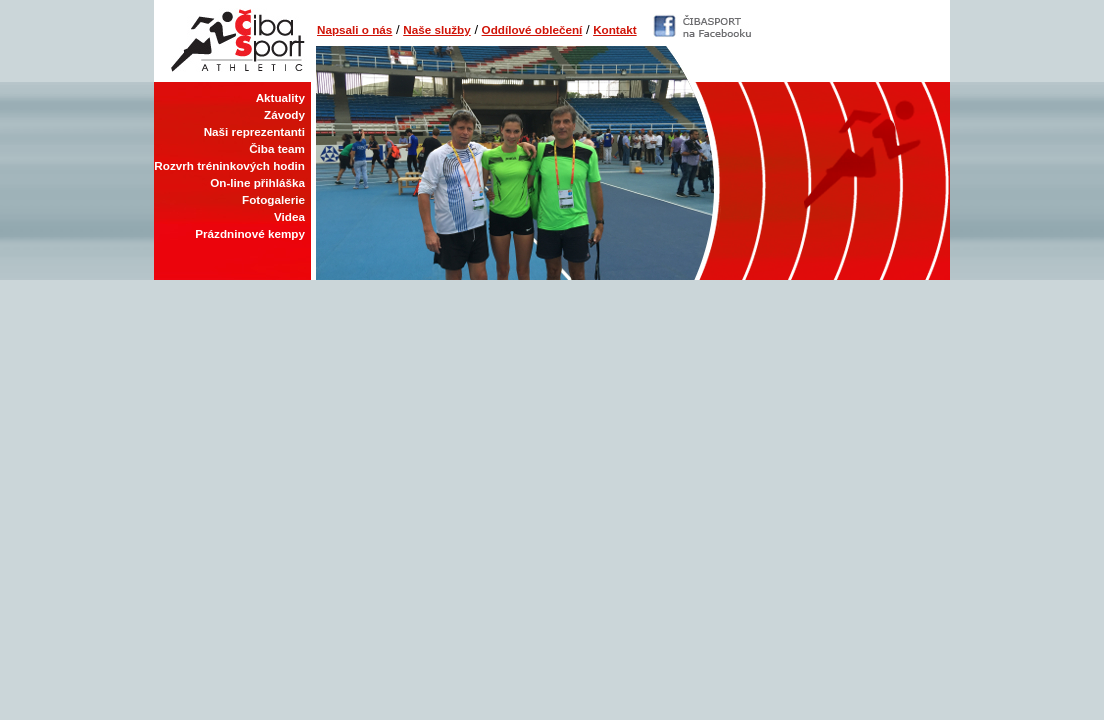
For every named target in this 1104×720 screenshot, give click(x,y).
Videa (289, 216)
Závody (284, 114)
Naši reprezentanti (254, 131)
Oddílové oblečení (532, 29)
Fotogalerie (273, 199)
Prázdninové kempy (250, 233)
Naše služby (437, 29)
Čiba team (277, 148)
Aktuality (280, 97)
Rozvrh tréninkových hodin (229, 165)
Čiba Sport (232, 41)
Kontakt (615, 29)
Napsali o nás (354, 29)
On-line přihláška (257, 182)
